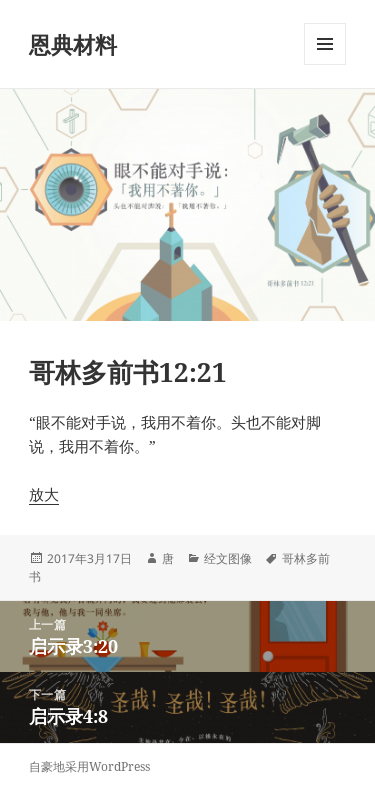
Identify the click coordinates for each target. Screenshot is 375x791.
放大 (44, 494)
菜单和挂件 (325, 64)
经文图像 (228, 558)
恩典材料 (73, 44)
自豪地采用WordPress (89, 766)
